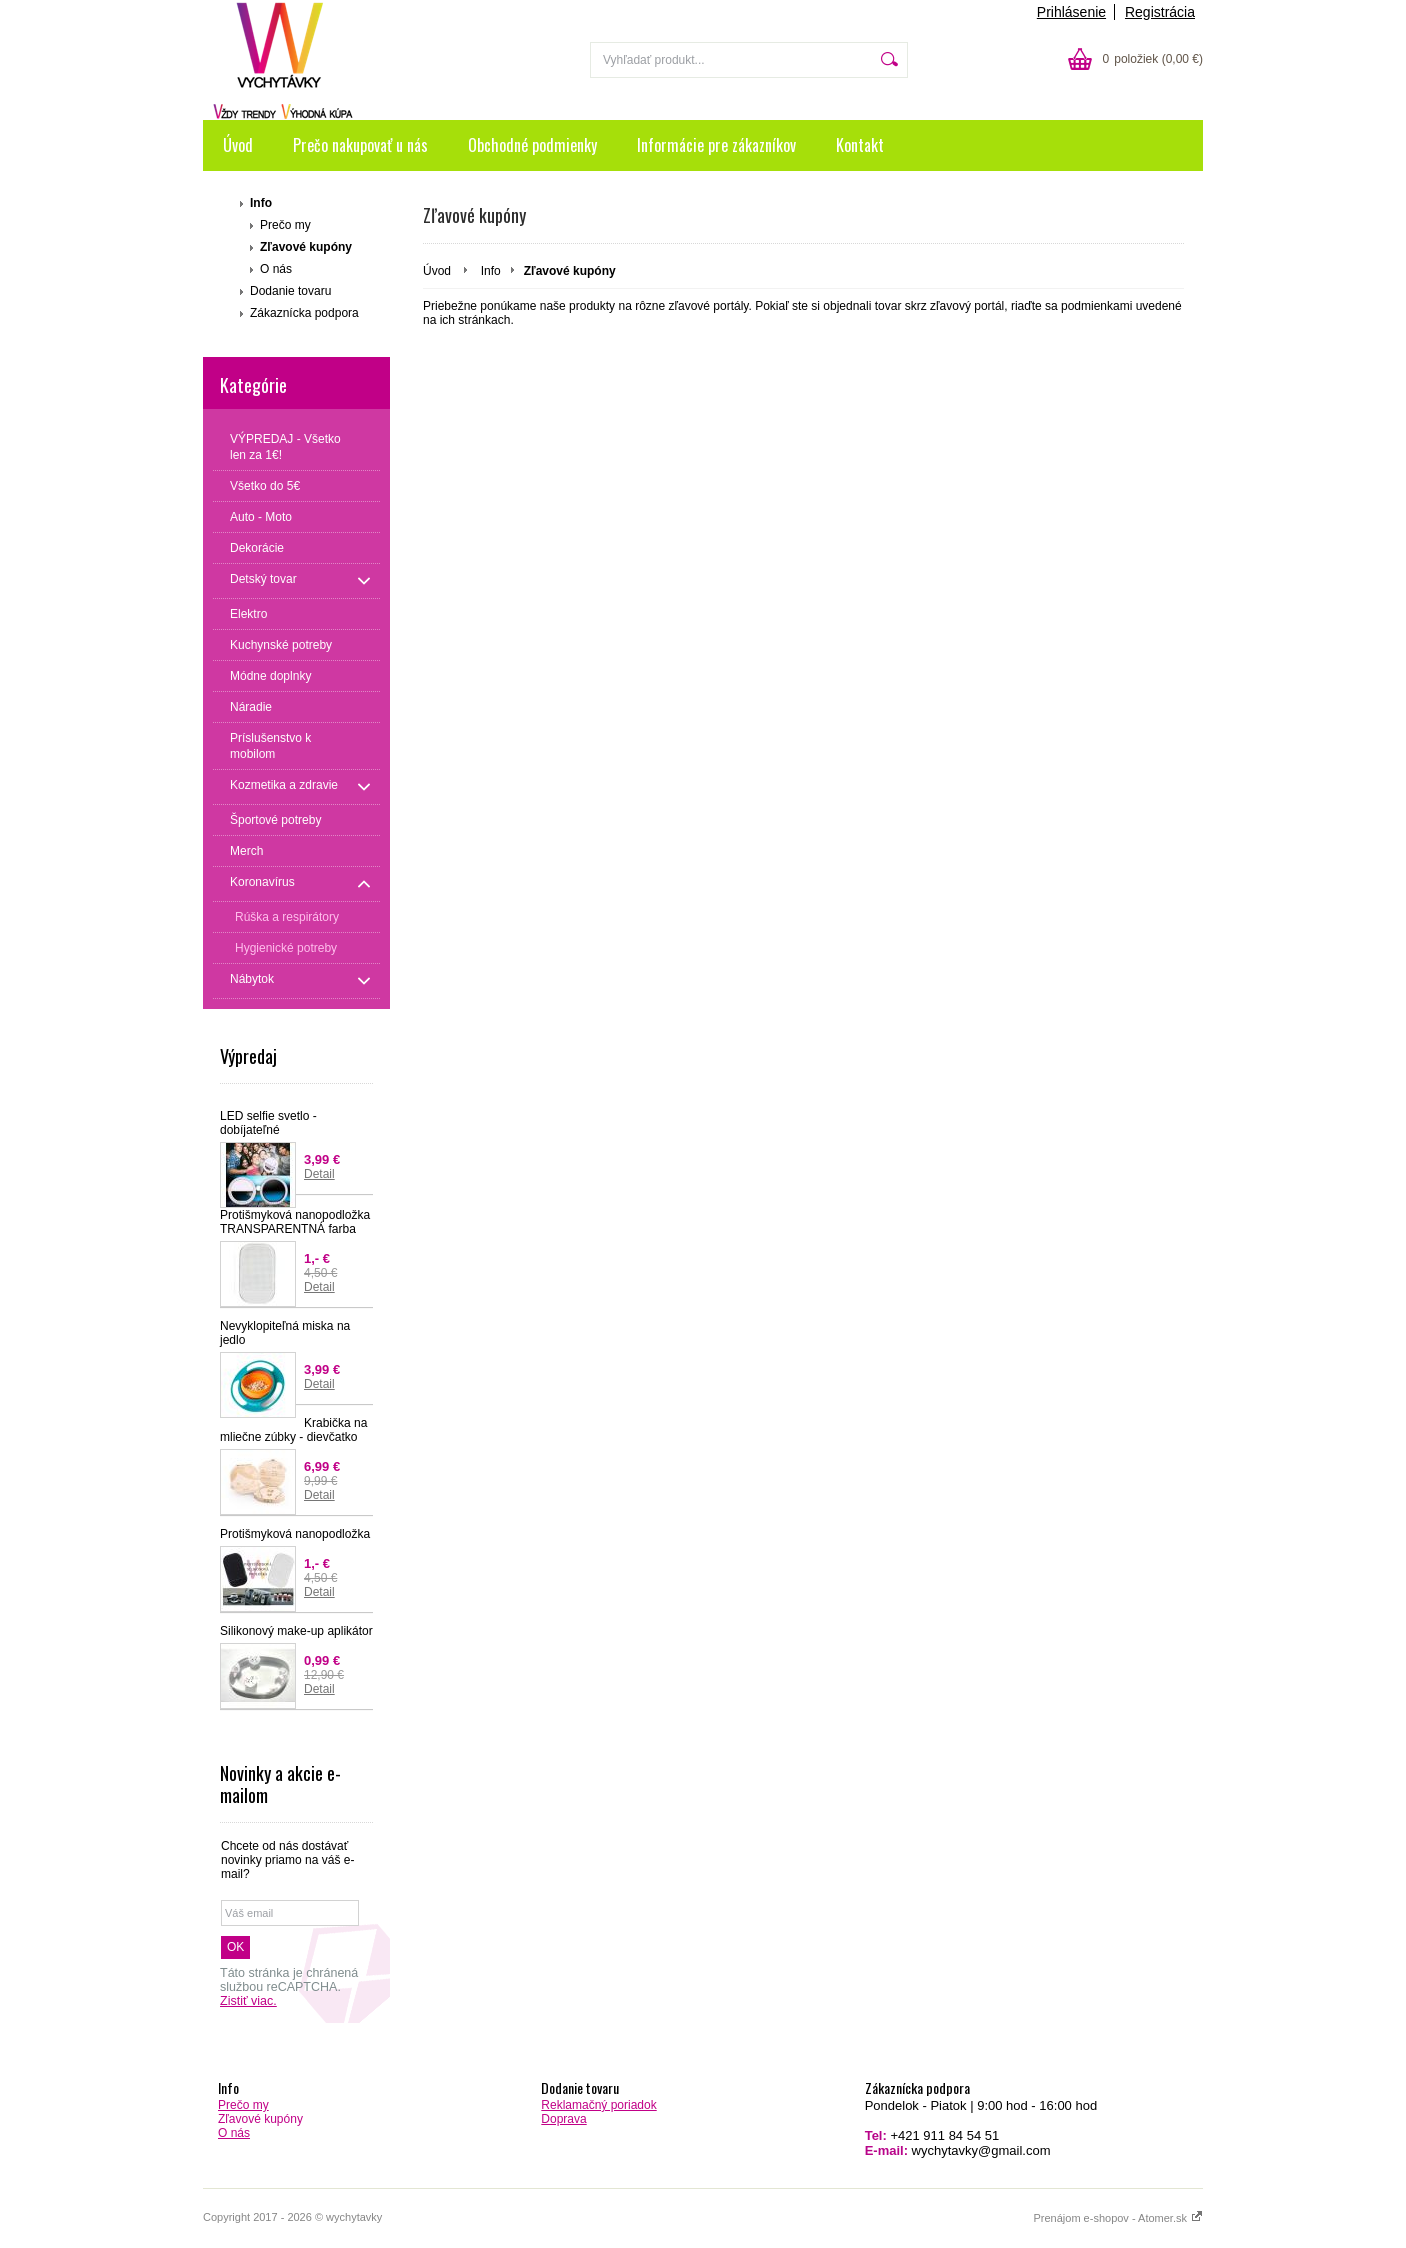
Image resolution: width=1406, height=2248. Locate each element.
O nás (276, 269)
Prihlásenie (1071, 12)
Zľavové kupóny (306, 247)
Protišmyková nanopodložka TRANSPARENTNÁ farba (295, 1222)
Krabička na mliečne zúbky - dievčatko (293, 1430)
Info (261, 203)
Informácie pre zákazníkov (716, 145)
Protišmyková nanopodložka (295, 1534)
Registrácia (1160, 12)
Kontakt (860, 145)
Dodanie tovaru (290, 291)
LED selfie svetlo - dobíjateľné (268, 1123)
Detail (319, 1174)
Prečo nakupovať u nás (360, 145)
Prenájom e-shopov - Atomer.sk (1118, 2218)
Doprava (563, 2119)
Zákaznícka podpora (304, 313)
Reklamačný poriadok (598, 2105)
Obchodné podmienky (532, 145)
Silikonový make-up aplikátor (296, 1631)
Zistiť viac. (248, 2001)
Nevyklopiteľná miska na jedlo (285, 1333)
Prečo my (285, 225)
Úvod (238, 145)
